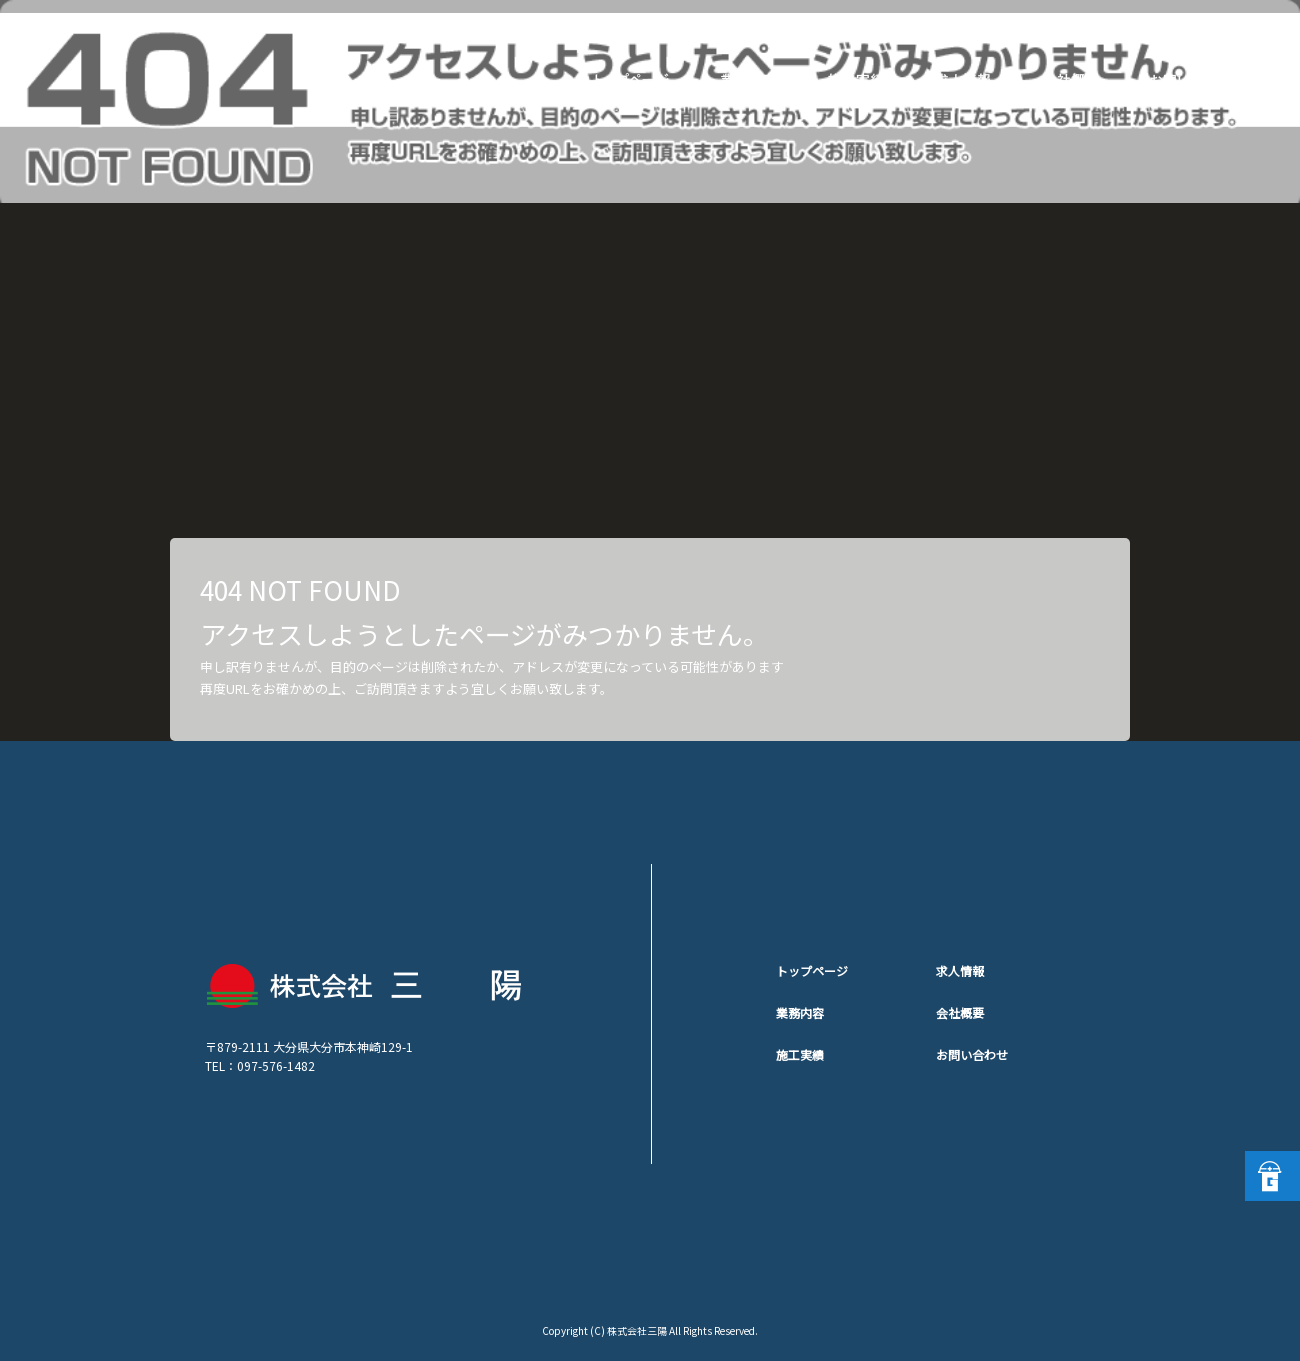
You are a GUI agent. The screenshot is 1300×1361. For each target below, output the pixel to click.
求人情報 (970, 80)
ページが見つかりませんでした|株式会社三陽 (1149, 25)
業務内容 (750, 80)
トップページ (630, 80)
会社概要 (1080, 80)
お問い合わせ (1190, 80)
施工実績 (860, 80)
